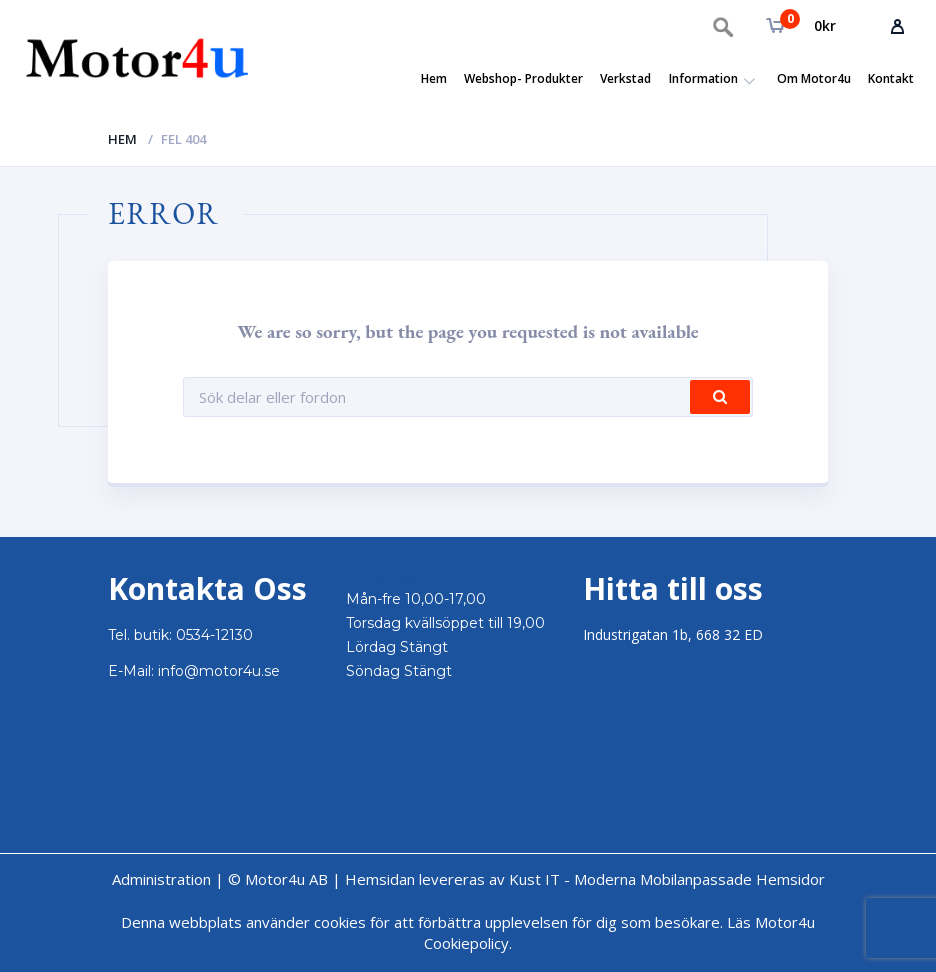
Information (703, 78)
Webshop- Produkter (523, 78)
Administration (161, 879)
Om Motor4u (814, 78)
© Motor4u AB (276, 879)
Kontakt (891, 78)
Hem (434, 78)
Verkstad (625, 78)
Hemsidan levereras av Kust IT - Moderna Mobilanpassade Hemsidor (585, 879)
